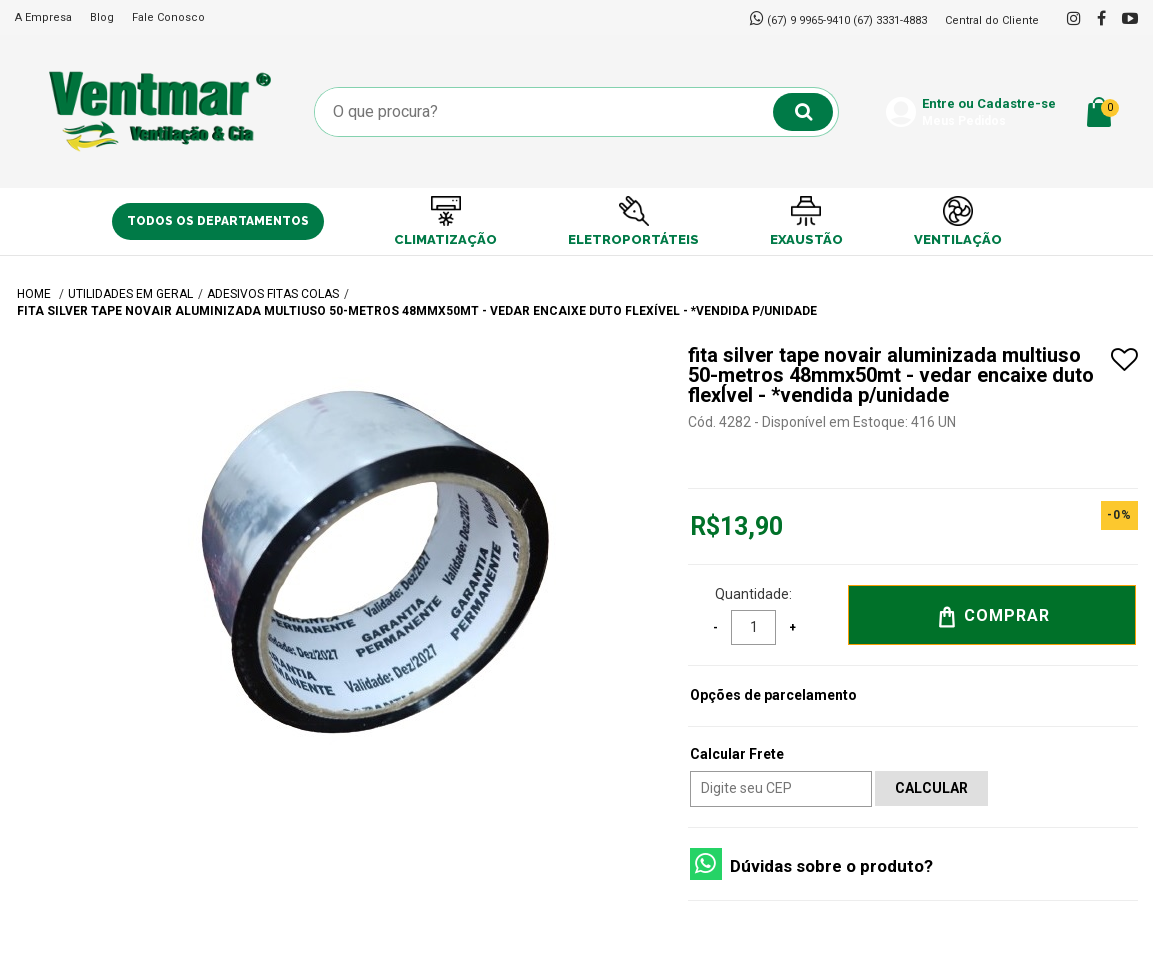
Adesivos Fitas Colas (273, 294)
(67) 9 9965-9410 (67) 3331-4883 (847, 20)
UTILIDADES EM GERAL (130, 294)
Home (35, 294)
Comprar (992, 617)
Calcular (931, 788)
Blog (102, 17)
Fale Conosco (168, 17)
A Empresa (43, 17)
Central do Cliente (992, 20)
